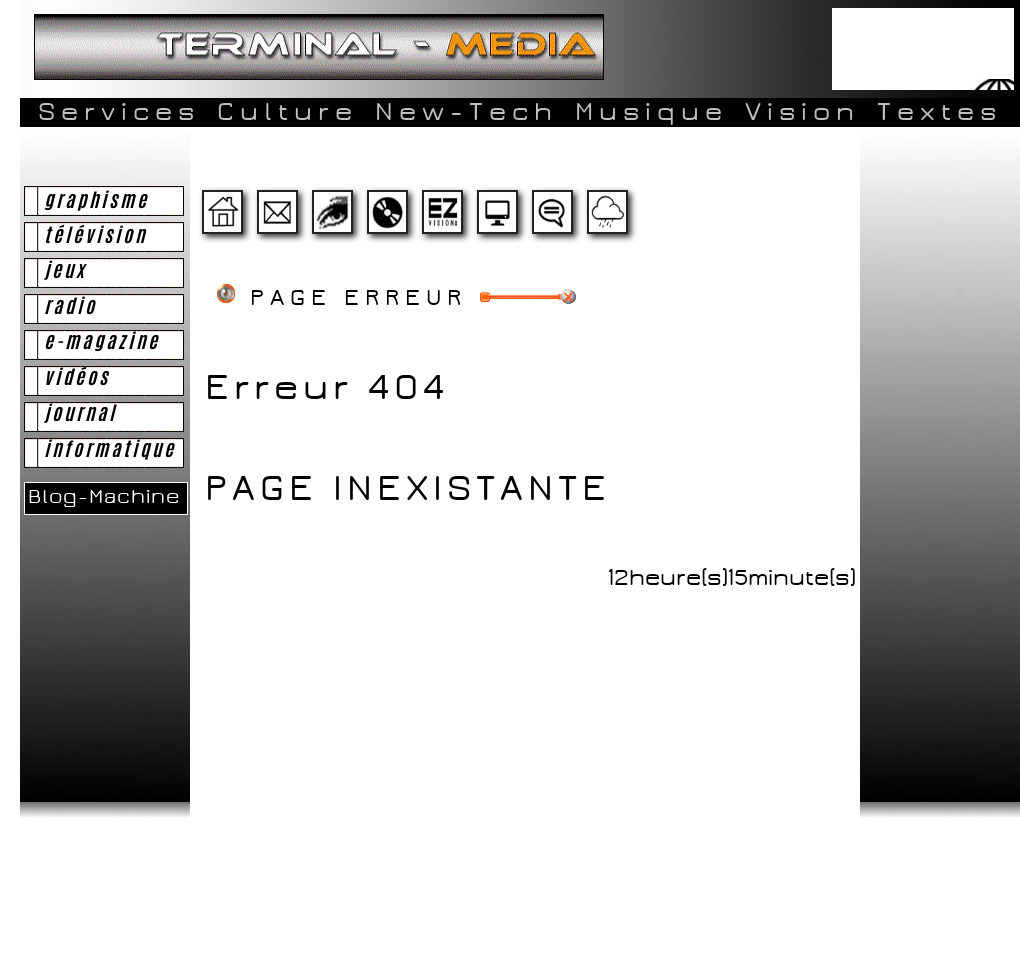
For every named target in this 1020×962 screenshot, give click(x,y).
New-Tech (466, 112)
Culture (287, 112)
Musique (651, 112)
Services (119, 112)
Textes (939, 112)
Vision (802, 112)
